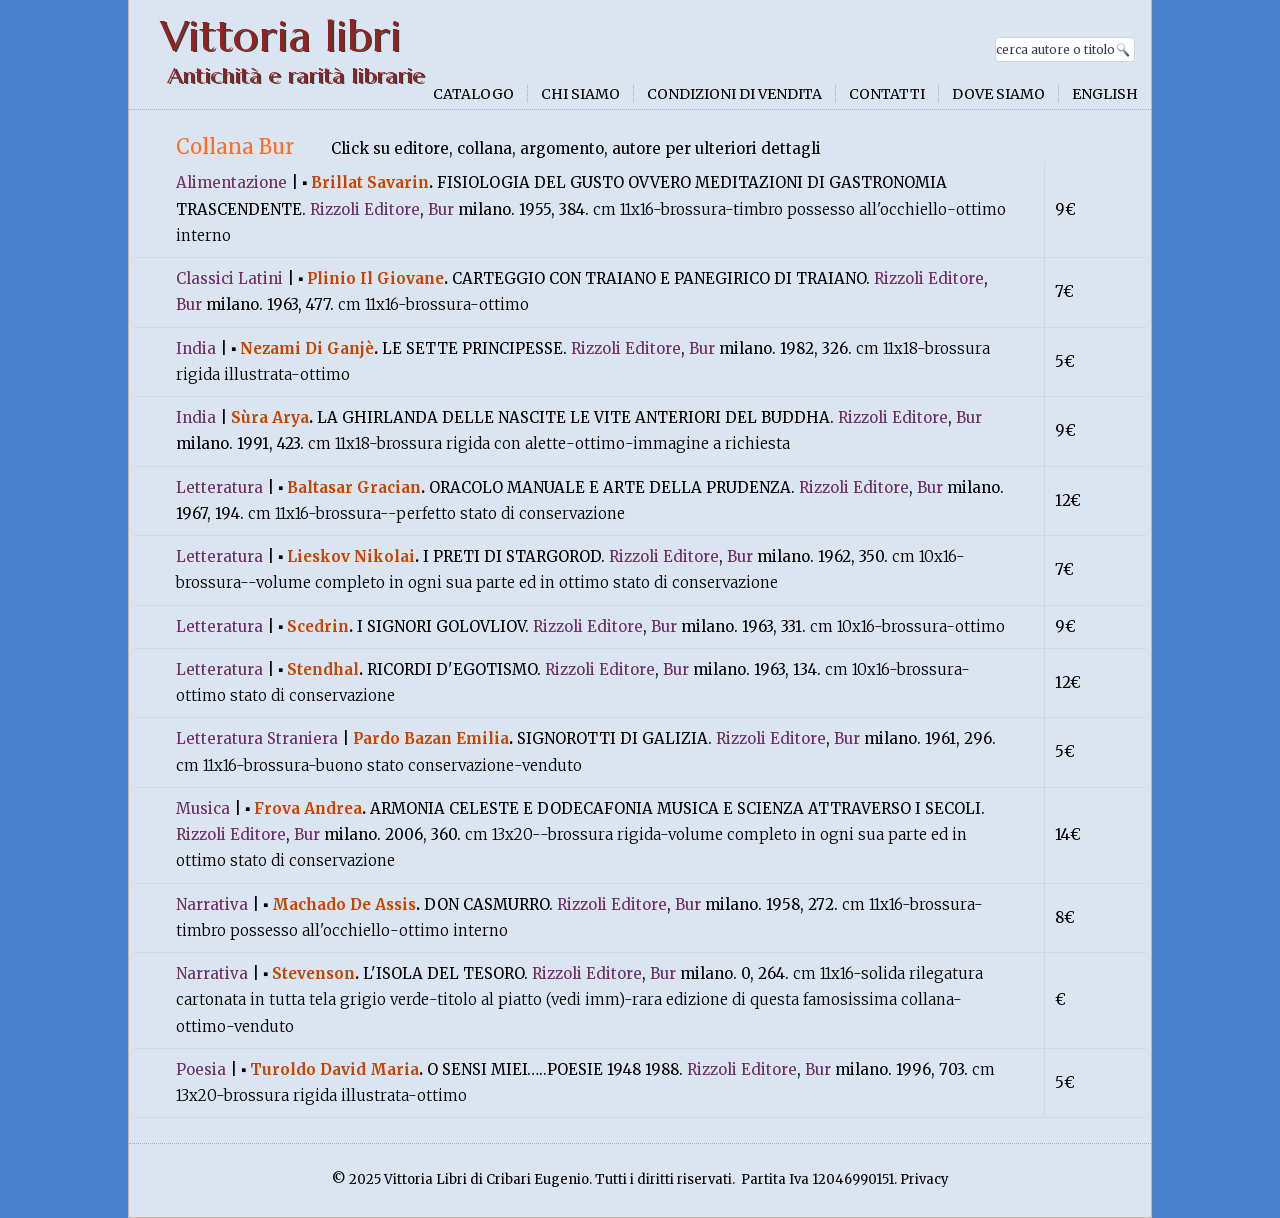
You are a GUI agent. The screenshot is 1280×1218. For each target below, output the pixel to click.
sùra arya (270, 417)
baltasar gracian (354, 487)
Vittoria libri (280, 36)
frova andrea (308, 808)
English (1105, 94)
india (196, 348)
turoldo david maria (334, 1069)
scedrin (318, 626)
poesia (201, 1069)
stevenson (313, 973)
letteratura (219, 487)
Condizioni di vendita (734, 94)
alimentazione (231, 182)
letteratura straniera (257, 738)
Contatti (887, 94)
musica (203, 808)
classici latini (229, 278)
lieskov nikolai (351, 556)
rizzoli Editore (365, 209)
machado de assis (344, 904)
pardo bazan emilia (431, 738)
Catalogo (473, 94)
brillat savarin (370, 182)
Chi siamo (580, 94)
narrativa (212, 904)
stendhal (323, 669)
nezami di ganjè (307, 348)
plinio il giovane (375, 278)
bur (441, 209)
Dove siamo (998, 94)
